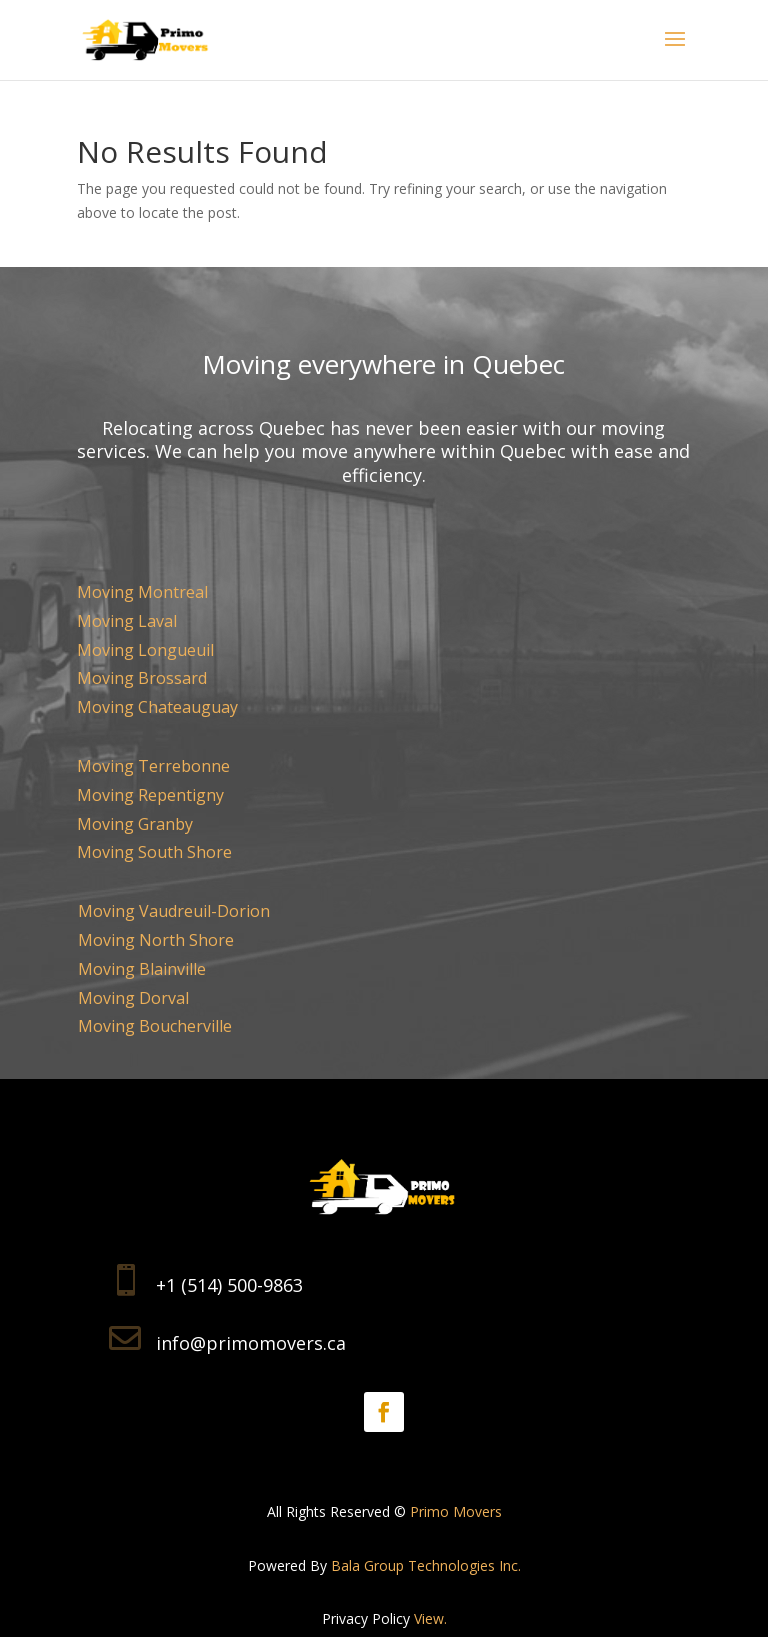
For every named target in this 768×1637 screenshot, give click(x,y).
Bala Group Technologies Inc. (426, 1565)
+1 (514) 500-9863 (229, 1285)
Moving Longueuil (145, 650)
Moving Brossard (142, 678)
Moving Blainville (142, 969)
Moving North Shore (156, 940)
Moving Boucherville (155, 1026)
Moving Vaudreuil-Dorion (174, 911)
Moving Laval (127, 621)
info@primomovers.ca (251, 1343)
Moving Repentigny (150, 795)
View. (430, 1618)
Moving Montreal (142, 592)
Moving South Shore (154, 852)
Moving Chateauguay (157, 707)
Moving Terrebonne (153, 766)
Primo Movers (456, 1511)
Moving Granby (135, 824)
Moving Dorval (133, 998)
